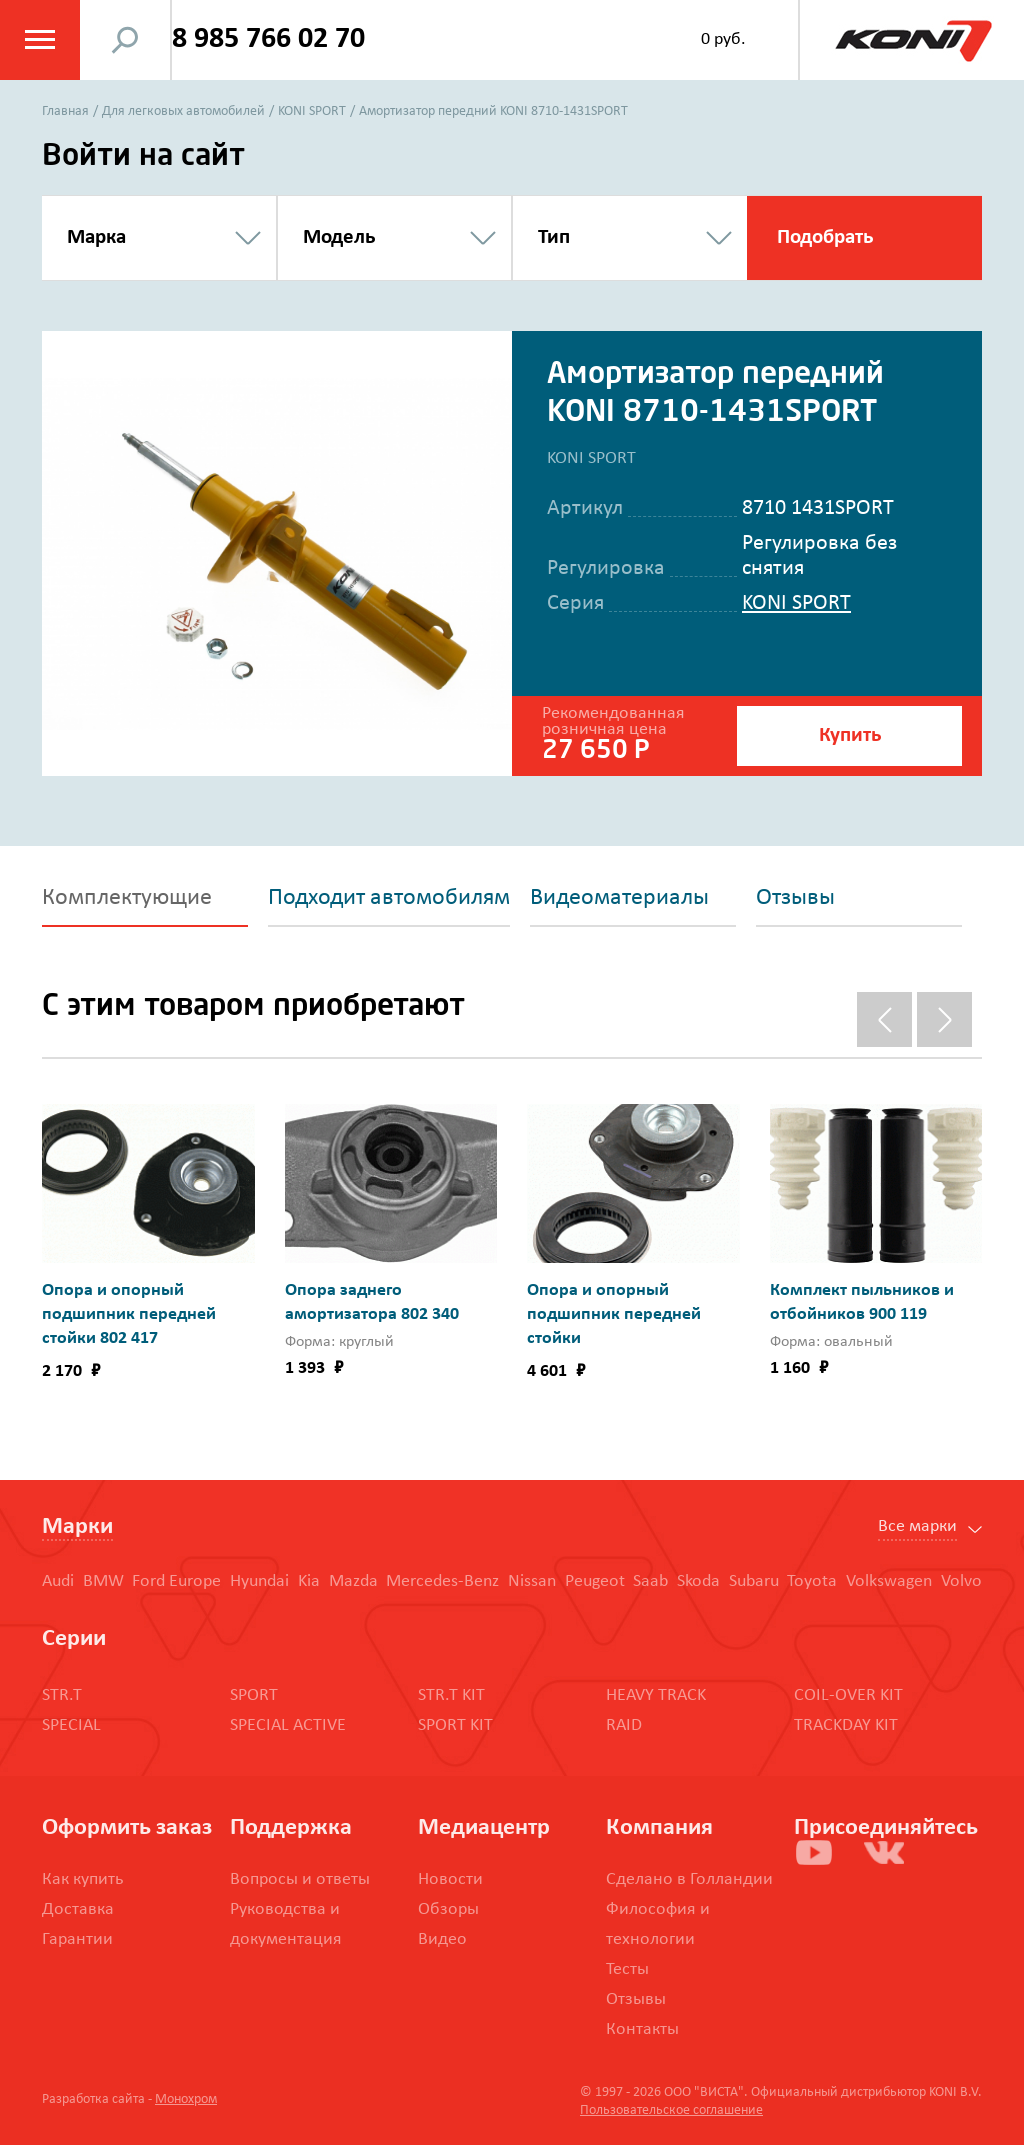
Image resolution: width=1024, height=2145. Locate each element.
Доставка (78, 1909)
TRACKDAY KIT (846, 1725)
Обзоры (448, 1909)
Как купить (82, 1879)
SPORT (254, 1695)
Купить (850, 735)
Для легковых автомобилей (183, 111)
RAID (624, 1725)
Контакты (642, 2029)
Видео (442, 1939)
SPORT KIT (455, 1725)
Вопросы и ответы (300, 1879)
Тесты (627, 1969)
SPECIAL (71, 1725)
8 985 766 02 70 (268, 39)
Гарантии (77, 1939)
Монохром (186, 2099)
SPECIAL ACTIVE (288, 1725)
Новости (450, 1879)
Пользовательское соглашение (671, 2110)
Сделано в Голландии (689, 1879)
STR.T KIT (451, 1695)
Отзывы (636, 1999)
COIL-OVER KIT (848, 1695)
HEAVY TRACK (656, 1695)
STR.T (62, 1695)
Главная (65, 111)
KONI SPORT (312, 111)
